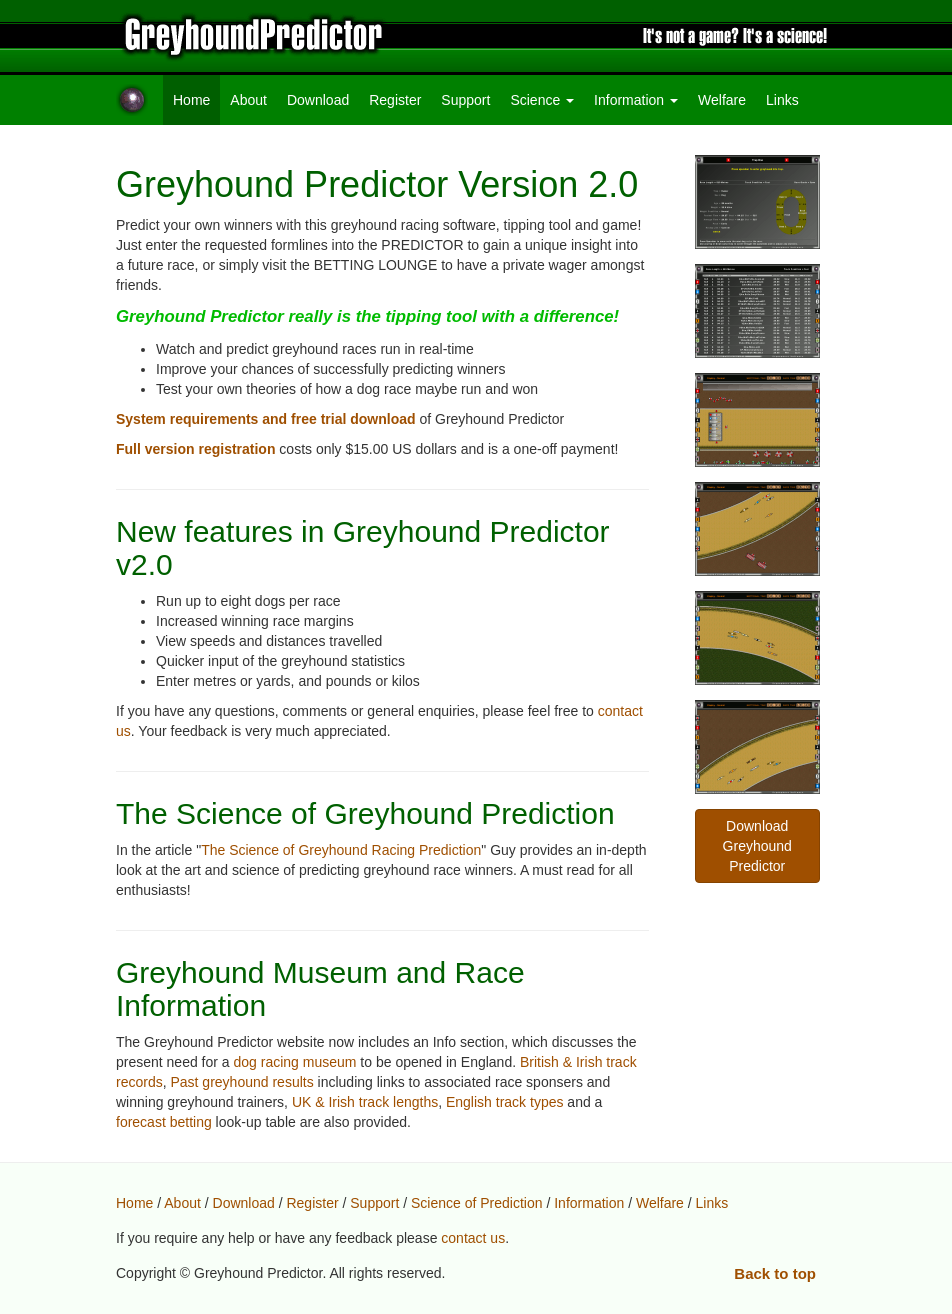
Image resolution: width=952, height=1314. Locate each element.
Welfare (722, 100)
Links (782, 100)
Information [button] (636, 100)
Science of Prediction (477, 1203)
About (248, 100)
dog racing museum (295, 1062)
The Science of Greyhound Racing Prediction (341, 850)
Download (318, 100)
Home (196, 98)
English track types (505, 1102)
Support (465, 100)
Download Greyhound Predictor (757, 846)
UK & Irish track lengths (365, 1102)
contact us (473, 1238)
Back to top (775, 1273)
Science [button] (542, 100)
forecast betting (164, 1122)
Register (395, 100)
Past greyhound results (241, 1082)
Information (589, 1203)
